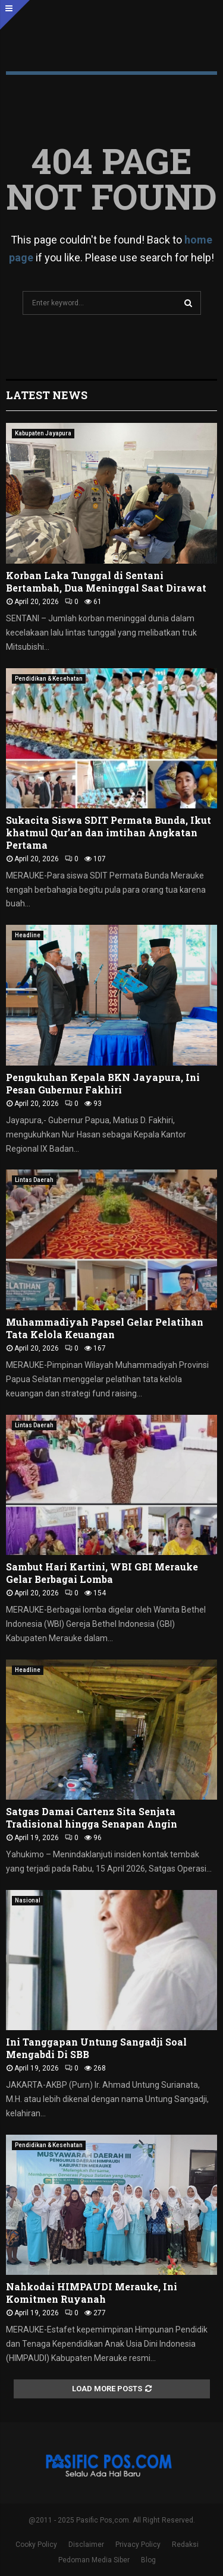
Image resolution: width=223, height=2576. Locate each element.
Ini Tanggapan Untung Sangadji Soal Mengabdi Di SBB (96, 2047)
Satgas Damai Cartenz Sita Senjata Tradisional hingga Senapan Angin (91, 1817)
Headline (27, 935)
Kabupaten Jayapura (43, 433)
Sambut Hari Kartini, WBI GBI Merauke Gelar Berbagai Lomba (102, 1572)
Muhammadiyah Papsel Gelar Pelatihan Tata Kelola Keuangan (104, 1328)
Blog (148, 2560)
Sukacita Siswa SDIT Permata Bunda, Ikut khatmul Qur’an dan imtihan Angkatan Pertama (108, 832)
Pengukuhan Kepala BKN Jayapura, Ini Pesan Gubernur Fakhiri (103, 1083)
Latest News (46, 395)
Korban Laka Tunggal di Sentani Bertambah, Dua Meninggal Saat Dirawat (106, 581)
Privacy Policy (138, 2544)
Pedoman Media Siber (94, 2560)
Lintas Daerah (34, 1180)
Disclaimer (86, 2544)
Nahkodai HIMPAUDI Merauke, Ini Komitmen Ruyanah (91, 2292)
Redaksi (185, 2544)
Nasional (27, 1900)
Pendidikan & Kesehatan (49, 678)
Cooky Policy (36, 2544)
